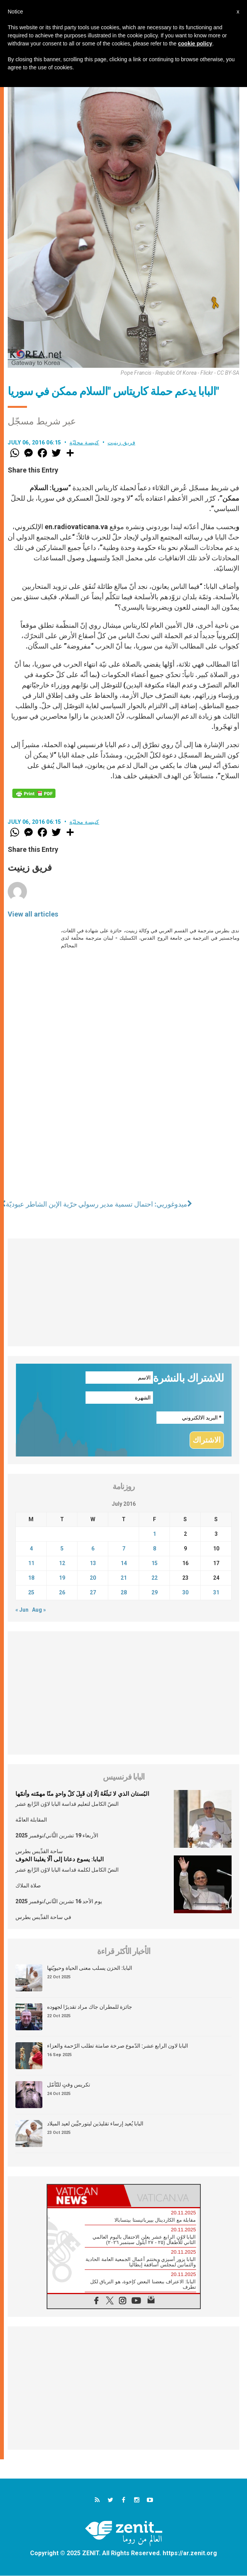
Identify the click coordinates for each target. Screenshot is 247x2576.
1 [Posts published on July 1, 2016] (154, 1534)
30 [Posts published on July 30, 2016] (185, 1592)
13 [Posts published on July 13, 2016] (93, 1563)
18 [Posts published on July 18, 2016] (31, 1578)
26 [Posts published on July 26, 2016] (62, 1592)
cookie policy (195, 43)
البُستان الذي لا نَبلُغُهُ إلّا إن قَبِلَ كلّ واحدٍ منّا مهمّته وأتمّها (82, 1794)
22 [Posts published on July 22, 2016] (154, 1578)
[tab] (85, 2196)
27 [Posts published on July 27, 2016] (93, 1592)
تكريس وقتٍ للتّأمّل (68, 2085)
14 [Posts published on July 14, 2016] (124, 1563)
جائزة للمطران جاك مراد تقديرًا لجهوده (89, 2007)
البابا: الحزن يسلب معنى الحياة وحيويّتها (89, 1968)
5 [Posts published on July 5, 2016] (62, 1548)
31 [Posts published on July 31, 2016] (216, 1592)
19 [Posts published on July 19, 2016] (62, 1578)
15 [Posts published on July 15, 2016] (154, 1563)
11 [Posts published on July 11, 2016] (31, 1563)
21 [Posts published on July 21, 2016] (124, 1578)
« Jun (22, 1610)
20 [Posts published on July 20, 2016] (93, 1578)
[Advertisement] (123, 1292)
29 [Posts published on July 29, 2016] (154, 1592)
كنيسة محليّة (84, 442)
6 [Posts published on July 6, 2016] (92, 1548)
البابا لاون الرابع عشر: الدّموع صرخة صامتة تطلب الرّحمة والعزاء (117, 2046)
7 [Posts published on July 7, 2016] (123, 1548)
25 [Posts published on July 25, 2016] (31, 1592)
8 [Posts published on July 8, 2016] (154, 1548)
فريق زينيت (121, 442)
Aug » (39, 1610)
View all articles (33, 914)
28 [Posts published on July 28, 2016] (124, 1592)
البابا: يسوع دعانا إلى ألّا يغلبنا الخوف (59, 1859)
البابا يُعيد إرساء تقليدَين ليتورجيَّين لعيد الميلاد (95, 2124)
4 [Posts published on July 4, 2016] (31, 1548)
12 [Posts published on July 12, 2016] (62, 1563)
